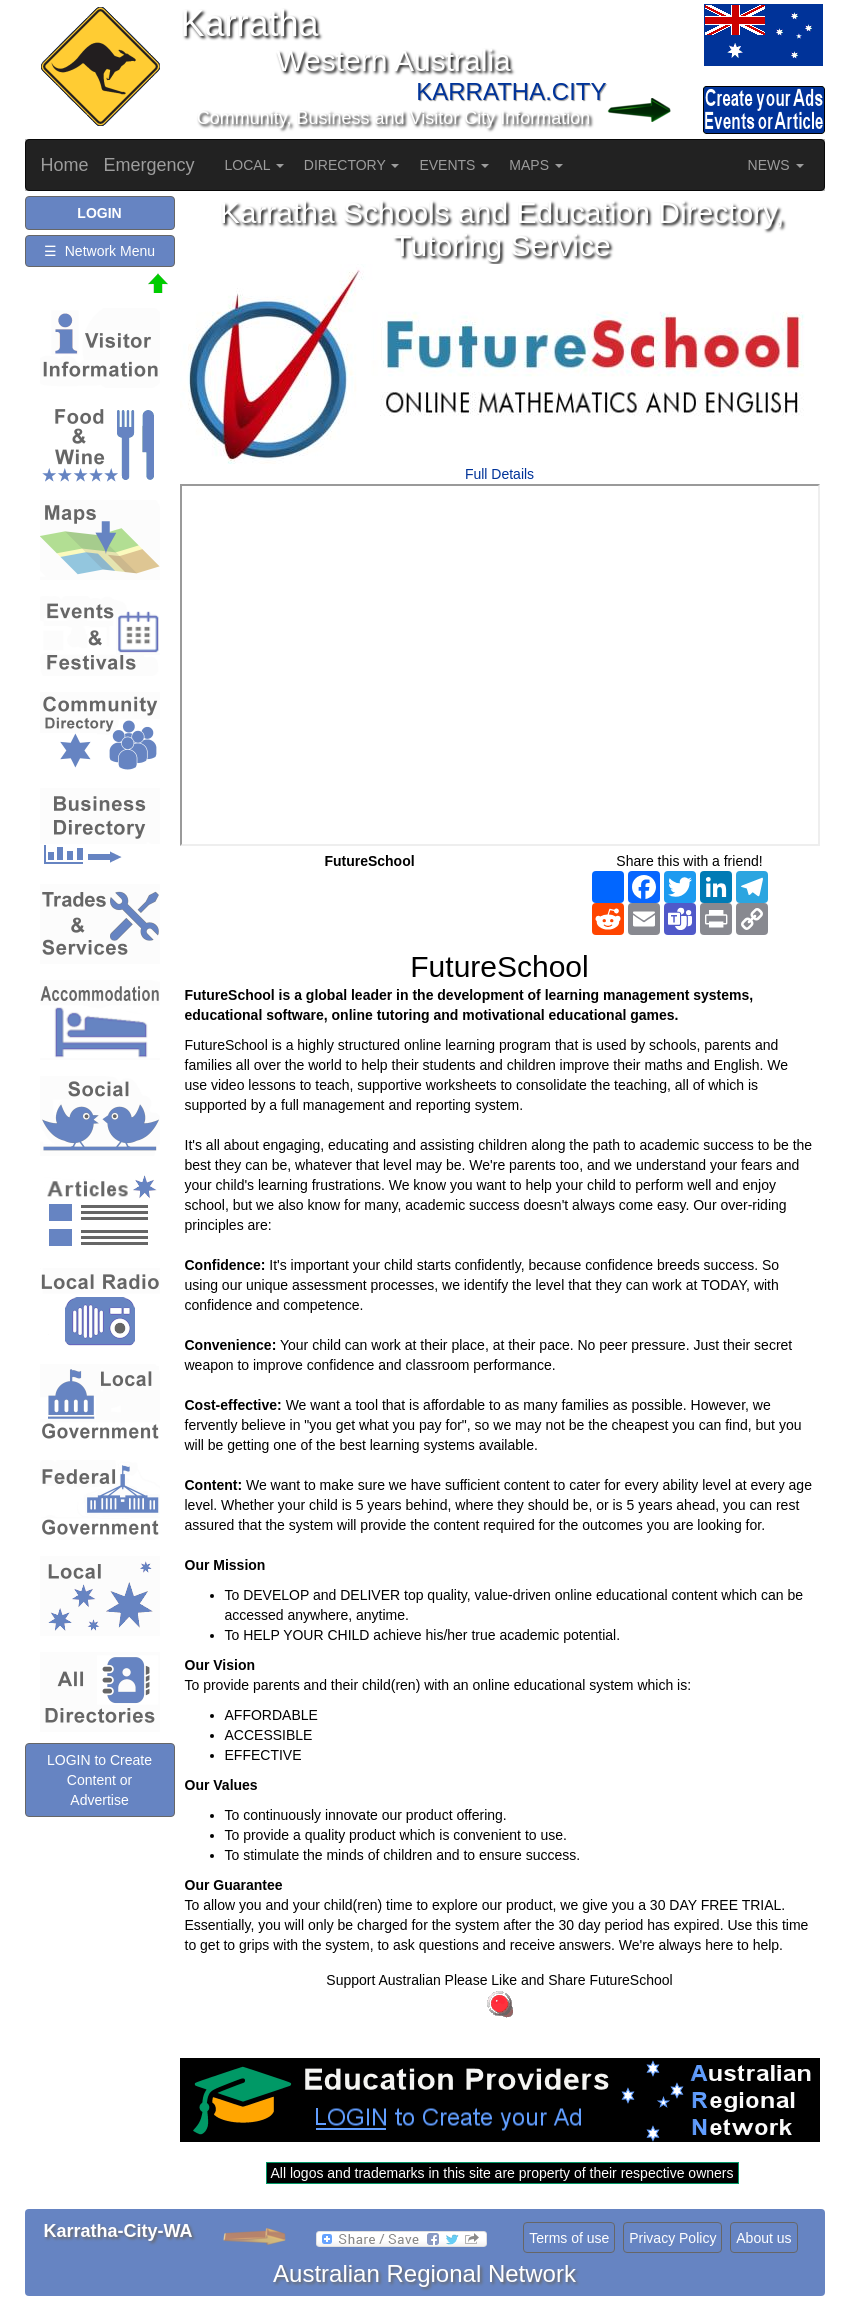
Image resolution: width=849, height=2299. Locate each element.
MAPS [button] (536, 165)
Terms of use (569, 2238)
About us (763, 2238)
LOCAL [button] (254, 165)
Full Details (499, 474)
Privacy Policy (672, 2238)
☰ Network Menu (99, 251)
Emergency (149, 165)
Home (65, 165)
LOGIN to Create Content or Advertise (99, 1780)
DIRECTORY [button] (352, 165)
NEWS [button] (776, 165)
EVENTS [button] (454, 165)
